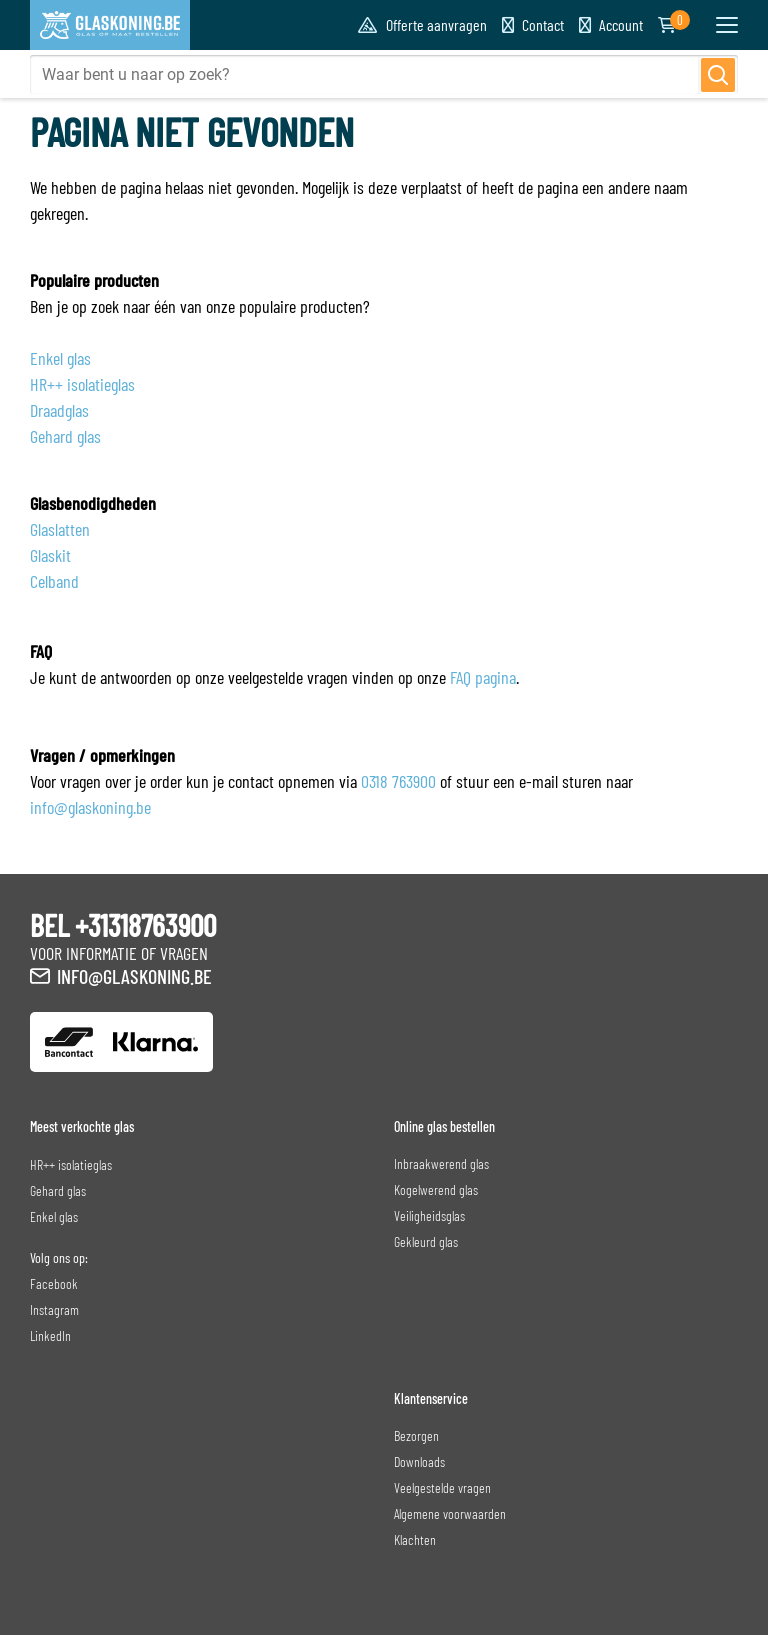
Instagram (54, 1309)
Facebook (54, 1283)
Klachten (415, 1539)
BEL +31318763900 (123, 925)
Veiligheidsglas (429, 1215)
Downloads (419, 1461)
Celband (54, 581)
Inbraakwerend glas (441, 1163)
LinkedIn (50, 1335)
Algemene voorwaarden (450, 1513)
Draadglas (59, 410)
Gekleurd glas (426, 1241)
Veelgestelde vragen (442, 1487)
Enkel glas (60, 358)
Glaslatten (60, 529)
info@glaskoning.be (90, 807)
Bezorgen (416, 1435)
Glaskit (50, 555)
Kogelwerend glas (436, 1189)
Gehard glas (65, 436)
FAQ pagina (483, 677)
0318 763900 (398, 781)
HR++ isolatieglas (82, 384)
